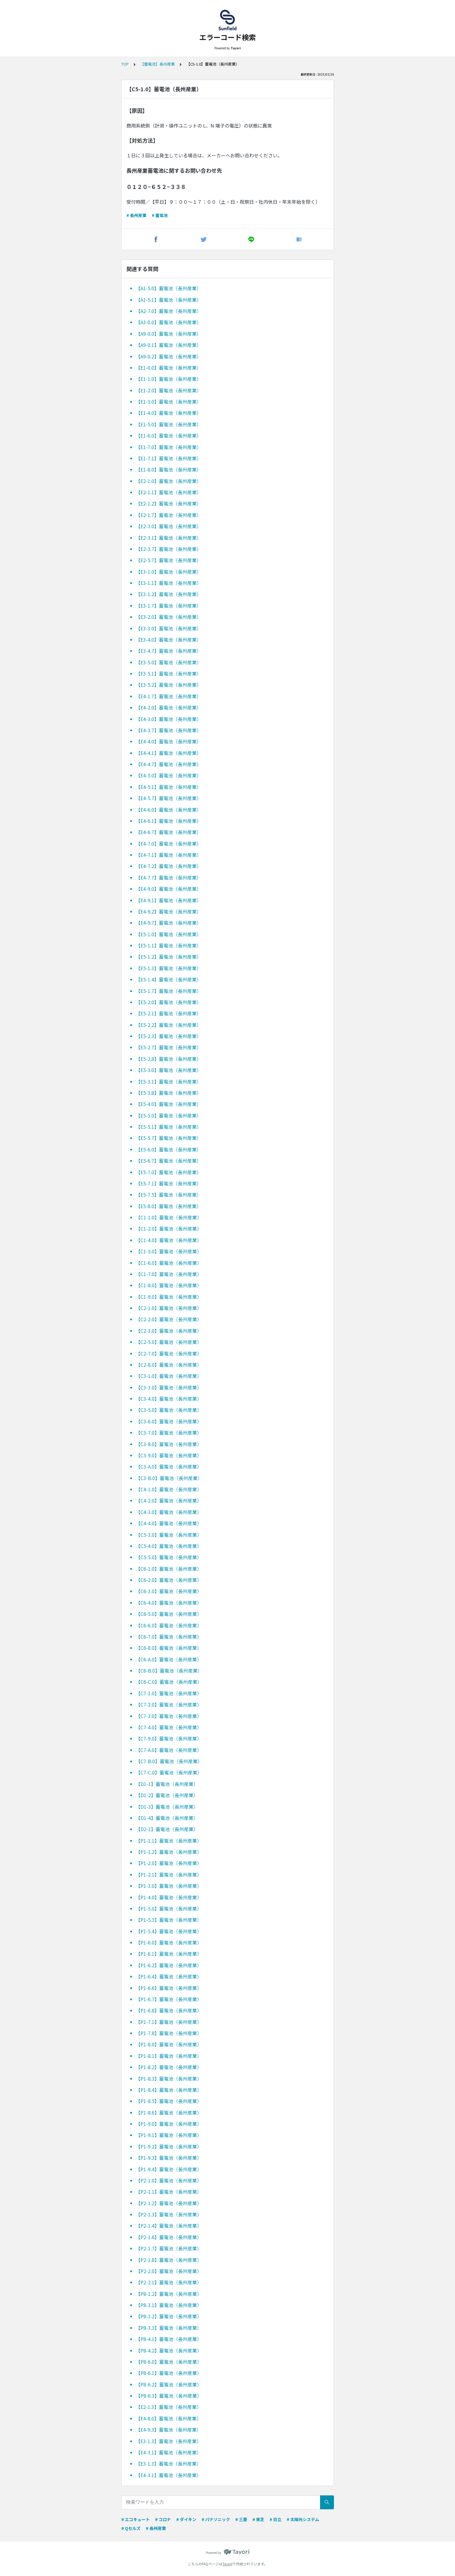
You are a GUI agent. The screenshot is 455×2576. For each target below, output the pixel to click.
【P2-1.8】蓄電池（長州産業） (169, 2259)
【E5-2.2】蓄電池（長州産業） (168, 1024)
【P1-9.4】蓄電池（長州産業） (169, 2169)
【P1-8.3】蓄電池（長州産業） (169, 2078)
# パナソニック (216, 2519)
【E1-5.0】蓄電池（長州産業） (168, 424)
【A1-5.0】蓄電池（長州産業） (168, 288)
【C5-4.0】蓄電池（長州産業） (169, 1545)
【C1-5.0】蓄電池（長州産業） (169, 1251)
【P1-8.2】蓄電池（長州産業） (169, 2067)
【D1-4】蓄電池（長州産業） (167, 1817)
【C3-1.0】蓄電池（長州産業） (169, 1375)
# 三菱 (241, 2519)
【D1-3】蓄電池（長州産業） (167, 1806)
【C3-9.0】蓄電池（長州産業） (169, 1455)
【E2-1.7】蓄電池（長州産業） (168, 514)
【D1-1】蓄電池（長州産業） (167, 1783)
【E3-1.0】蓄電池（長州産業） (168, 571)
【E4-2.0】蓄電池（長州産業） (168, 707)
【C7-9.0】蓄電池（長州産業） (169, 1738)
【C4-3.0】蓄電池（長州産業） (169, 1511)
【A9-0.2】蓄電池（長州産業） (168, 356)
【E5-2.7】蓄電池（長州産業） (168, 1047)
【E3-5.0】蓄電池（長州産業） (168, 662)
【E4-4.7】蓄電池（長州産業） (168, 764)
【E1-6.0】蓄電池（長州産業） (168, 435)
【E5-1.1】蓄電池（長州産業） (168, 945)
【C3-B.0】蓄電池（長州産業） (169, 1478)
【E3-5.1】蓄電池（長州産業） (168, 673)
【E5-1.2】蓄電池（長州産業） (168, 956)
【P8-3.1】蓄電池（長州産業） (169, 2305)
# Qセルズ (131, 2528)
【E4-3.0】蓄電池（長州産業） (168, 718)
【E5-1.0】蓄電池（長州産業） (168, 934)
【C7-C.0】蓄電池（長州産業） (169, 1772)
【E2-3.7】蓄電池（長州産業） (168, 548)
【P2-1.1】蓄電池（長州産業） (169, 2191)
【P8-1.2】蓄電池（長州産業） (169, 2293)
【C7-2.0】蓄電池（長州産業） (169, 1704)
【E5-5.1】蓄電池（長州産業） (168, 1126)
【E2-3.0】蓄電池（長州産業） (168, 526)
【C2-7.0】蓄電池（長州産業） (169, 1353)
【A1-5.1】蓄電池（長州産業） (168, 299)
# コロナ (163, 2519)
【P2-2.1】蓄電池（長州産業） (169, 2282)
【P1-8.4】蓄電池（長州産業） (169, 2089)
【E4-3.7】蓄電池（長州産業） (168, 730)
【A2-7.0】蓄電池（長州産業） (168, 310)
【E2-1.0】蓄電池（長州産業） (168, 480)
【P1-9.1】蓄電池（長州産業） (169, 2134)
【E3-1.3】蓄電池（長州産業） (168, 2441)
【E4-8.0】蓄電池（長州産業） (168, 2418)
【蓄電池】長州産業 (157, 64)
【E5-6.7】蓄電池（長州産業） (168, 1160)
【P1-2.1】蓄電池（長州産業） (169, 1874)
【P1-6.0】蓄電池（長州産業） (169, 1942)
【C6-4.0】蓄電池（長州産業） (169, 1602)
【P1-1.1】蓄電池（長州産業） (169, 1840)
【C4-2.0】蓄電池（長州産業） (169, 1500)
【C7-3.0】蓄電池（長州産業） (169, 1715)
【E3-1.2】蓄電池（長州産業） (168, 594)
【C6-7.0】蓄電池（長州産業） (169, 1636)
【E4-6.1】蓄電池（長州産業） (168, 820)
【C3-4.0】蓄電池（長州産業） (169, 1398)
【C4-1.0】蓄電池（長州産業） (169, 1489)
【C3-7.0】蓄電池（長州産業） (169, 1432)
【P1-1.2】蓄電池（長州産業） (169, 1851)
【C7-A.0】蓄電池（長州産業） (169, 1749)
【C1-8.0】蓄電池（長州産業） (169, 1285)
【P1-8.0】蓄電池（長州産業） (169, 2044)
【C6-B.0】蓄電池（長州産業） (169, 1670)
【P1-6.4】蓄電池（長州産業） (169, 1976)
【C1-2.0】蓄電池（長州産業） (169, 1228)
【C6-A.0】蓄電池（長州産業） (169, 1659)
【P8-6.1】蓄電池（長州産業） (169, 2372)
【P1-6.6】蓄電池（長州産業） (169, 1987)
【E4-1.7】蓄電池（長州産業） (168, 696)
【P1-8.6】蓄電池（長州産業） (169, 2112)
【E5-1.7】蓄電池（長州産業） (168, 990)
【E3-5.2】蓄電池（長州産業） (168, 684)
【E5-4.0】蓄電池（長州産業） (168, 1103)
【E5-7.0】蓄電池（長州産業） (168, 1172)
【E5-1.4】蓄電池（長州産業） (168, 979)
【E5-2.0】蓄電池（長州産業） (168, 1002)
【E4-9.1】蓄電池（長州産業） (168, 900)
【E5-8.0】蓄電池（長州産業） (168, 1206)
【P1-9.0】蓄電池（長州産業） (169, 2123)
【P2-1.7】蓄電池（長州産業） (169, 2248)
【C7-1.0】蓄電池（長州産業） (169, 1693)
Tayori (227, 2563)
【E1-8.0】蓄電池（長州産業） (168, 469)
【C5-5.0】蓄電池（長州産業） (169, 1557)
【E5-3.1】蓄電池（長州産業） (168, 1081)
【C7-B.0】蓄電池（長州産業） (169, 1761)
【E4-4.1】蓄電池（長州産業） (168, 752)
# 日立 (275, 2519)
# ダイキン (186, 2519)
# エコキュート (135, 2519)
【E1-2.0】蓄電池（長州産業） (168, 390)
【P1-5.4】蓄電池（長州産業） (169, 1931)
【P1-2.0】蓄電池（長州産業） (169, 1863)
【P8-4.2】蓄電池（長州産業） (169, 2350)
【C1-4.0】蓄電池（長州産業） (169, 1240)
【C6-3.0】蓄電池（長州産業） (169, 1591)
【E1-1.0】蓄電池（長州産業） (168, 378)
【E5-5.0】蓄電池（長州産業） (168, 1115)
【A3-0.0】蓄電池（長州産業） (168, 322)
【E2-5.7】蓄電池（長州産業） (168, 560)
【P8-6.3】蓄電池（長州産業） (169, 2395)
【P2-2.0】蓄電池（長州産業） (169, 2271)
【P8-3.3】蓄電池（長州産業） (169, 2327)
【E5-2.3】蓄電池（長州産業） (168, 1036)
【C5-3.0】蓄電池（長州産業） (169, 1534)
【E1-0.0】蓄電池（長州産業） (168, 367)
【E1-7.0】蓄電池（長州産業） (168, 447)
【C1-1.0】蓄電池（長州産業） (169, 1217)
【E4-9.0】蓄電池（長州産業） (168, 888)
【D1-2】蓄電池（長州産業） (167, 1795)
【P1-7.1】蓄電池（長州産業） (169, 2021)
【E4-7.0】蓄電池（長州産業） (168, 843)
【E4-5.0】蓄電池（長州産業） (168, 775)
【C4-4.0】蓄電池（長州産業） (169, 1523)
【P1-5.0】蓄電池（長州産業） (169, 1908)
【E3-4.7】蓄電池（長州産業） (168, 650)
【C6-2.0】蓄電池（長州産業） (169, 1579)
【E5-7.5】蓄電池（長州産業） (168, 1194)
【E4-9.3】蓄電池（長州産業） (168, 2429)
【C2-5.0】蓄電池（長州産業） (169, 1341)
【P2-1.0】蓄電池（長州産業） (169, 2180)
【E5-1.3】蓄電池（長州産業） (168, 968)
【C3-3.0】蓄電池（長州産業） (169, 1387)
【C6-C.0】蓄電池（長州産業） (169, 1681)
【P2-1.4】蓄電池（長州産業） (169, 2225)
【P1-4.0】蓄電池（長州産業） (169, 1897)
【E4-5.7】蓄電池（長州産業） (168, 798)
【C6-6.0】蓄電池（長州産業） (169, 1625)
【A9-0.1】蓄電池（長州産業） (168, 344)
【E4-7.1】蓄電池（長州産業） (168, 854)
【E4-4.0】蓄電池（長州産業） (168, 741)
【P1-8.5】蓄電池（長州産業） (169, 2100)
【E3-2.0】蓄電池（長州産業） (168, 616)
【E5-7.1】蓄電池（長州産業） (168, 1183)
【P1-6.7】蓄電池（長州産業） (169, 1999)
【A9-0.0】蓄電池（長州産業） (168, 333)
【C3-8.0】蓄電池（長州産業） (169, 1444)
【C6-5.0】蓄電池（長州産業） (169, 1613)
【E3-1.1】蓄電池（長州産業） (168, 582)
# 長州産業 (136, 215)
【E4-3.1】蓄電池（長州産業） (168, 2452)
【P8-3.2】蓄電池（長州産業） (169, 2316)
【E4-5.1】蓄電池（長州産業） (168, 786)
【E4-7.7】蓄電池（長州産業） (168, 877)
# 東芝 (258, 2519)
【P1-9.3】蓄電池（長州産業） (169, 2157)
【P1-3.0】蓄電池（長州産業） (169, 1885)
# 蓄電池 (160, 215)
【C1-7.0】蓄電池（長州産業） (169, 1274)
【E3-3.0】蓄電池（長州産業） (168, 628)
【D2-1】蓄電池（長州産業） (167, 1829)
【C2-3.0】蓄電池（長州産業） (169, 1330)
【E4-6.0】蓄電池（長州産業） (168, 809)
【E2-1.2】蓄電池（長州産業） (168, 503)
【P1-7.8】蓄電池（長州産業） (169, 2033)
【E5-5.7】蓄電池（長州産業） (168, 1137)
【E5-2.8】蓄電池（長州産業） (168, 1058)
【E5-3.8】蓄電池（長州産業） (168, 1092)
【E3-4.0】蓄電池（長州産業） (168, 639)
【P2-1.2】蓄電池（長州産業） (169, 2203)
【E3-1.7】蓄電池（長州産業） (168, 605)
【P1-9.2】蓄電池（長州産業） (169, 2146)
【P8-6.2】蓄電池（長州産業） (169, 2384)
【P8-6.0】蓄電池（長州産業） (169, 2361)
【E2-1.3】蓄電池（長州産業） (168, 2406)
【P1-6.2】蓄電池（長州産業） (169, 1965)
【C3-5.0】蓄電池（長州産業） (169, 1409)
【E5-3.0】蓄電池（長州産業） (168, 1070)
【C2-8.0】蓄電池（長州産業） (169, 1364)
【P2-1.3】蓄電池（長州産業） (169, 2214)
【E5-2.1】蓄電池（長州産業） (168, 1013)
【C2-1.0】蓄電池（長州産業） (169, 1307)
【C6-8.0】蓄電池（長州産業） (169, 1647)
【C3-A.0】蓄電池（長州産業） (169, 1466)
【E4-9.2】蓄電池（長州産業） (168, 911)
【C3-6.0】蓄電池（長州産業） (169, 1421)
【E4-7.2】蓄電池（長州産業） (168, 865)
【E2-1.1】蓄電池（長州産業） (168, 492)
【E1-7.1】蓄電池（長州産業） (168, 458)
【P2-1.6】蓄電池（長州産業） (169, 2237)
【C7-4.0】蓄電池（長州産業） (169, 1727)
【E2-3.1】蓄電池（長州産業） (168, 537)
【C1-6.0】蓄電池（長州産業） (169, 1262)
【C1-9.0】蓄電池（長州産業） (169, 1296)
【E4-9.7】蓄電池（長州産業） (168, 922)
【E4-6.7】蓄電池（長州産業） (168, 832)
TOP (125, 64)
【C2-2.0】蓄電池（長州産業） (169, 1319)
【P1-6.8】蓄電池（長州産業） (169, 2010)
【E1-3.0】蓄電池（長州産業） (168, 401)
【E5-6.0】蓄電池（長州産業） (168, 1149)
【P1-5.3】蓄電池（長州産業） (169, 1919)
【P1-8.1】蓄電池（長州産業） (169, 2055)
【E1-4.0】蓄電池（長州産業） (168, 412)
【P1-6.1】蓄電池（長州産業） (169, 1953)
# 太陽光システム (303, 2519)
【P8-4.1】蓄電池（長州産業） (169, 2338)
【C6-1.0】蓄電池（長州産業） (169, 1568)
